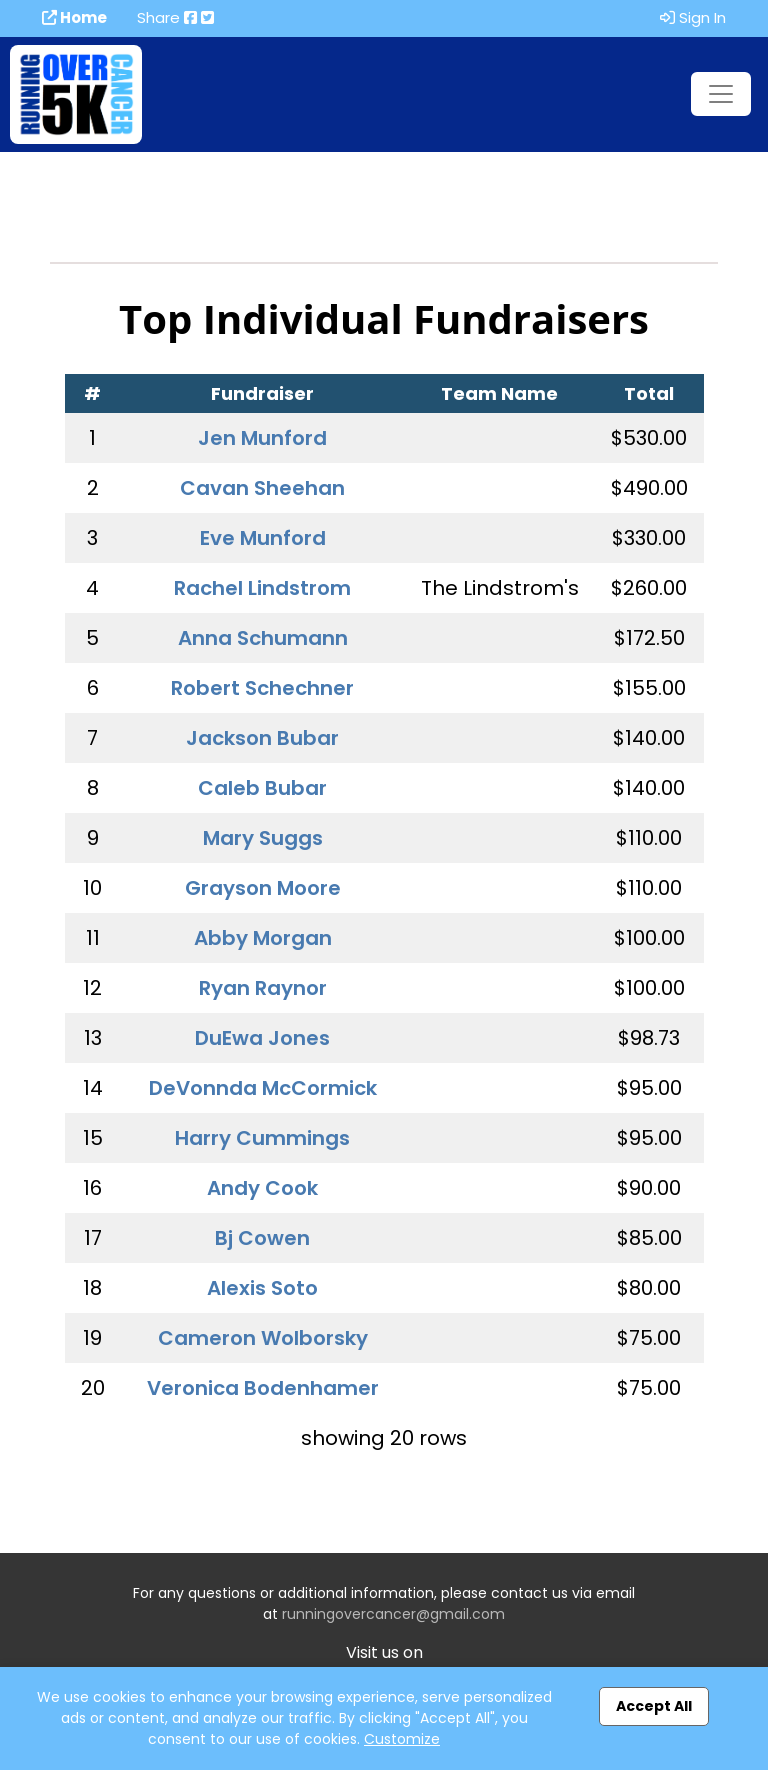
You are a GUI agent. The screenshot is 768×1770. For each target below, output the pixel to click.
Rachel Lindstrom (262, 588)
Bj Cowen (262, 1238)
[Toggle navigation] (721, 94)
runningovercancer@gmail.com (393, 1614)
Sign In (693, 17)
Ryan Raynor (263, 988)
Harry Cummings (262, 1138)
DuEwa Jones (262, 1038)
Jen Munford (262, 438)
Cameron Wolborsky (263, 1338)
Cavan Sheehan (262, 488)
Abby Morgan (263, 938)
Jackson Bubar (262, 738)
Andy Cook (262, 1188)
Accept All (654, 1706)
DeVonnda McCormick (263, 1088)
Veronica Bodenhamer (263, 1388)
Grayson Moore (263, 888)
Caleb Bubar (262, 788)
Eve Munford (263, 538)
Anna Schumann (263, 638)
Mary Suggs (263, 838)
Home (74, 17)
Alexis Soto (262, 1288)
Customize (402, 1739)
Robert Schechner (262, 688)
